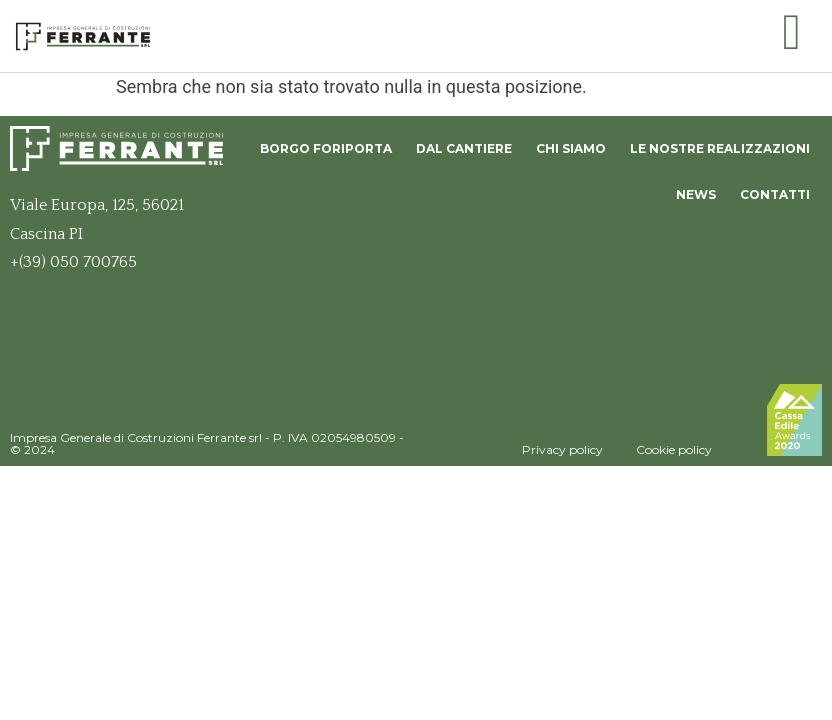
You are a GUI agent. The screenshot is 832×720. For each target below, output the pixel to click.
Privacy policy (562, 449)
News (696, 194)
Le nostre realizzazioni (720, 148)
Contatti (775, 194)
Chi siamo (571, 148)
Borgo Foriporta (326, 148)
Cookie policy (674, 449)
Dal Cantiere (464, 148)
